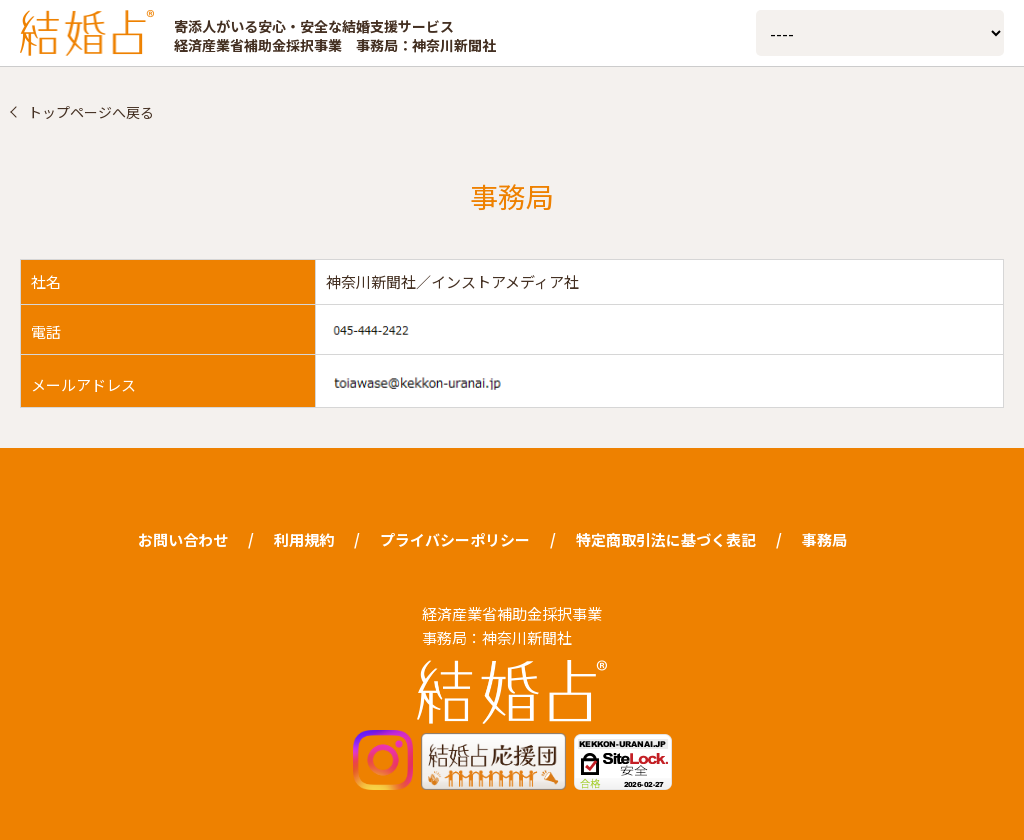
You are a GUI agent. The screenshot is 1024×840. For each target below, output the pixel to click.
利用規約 (304, 539)
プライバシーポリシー (455, 539)
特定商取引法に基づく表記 (666, 539)
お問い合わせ (183, 539)
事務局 (824, 539)
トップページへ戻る (91, 112)
